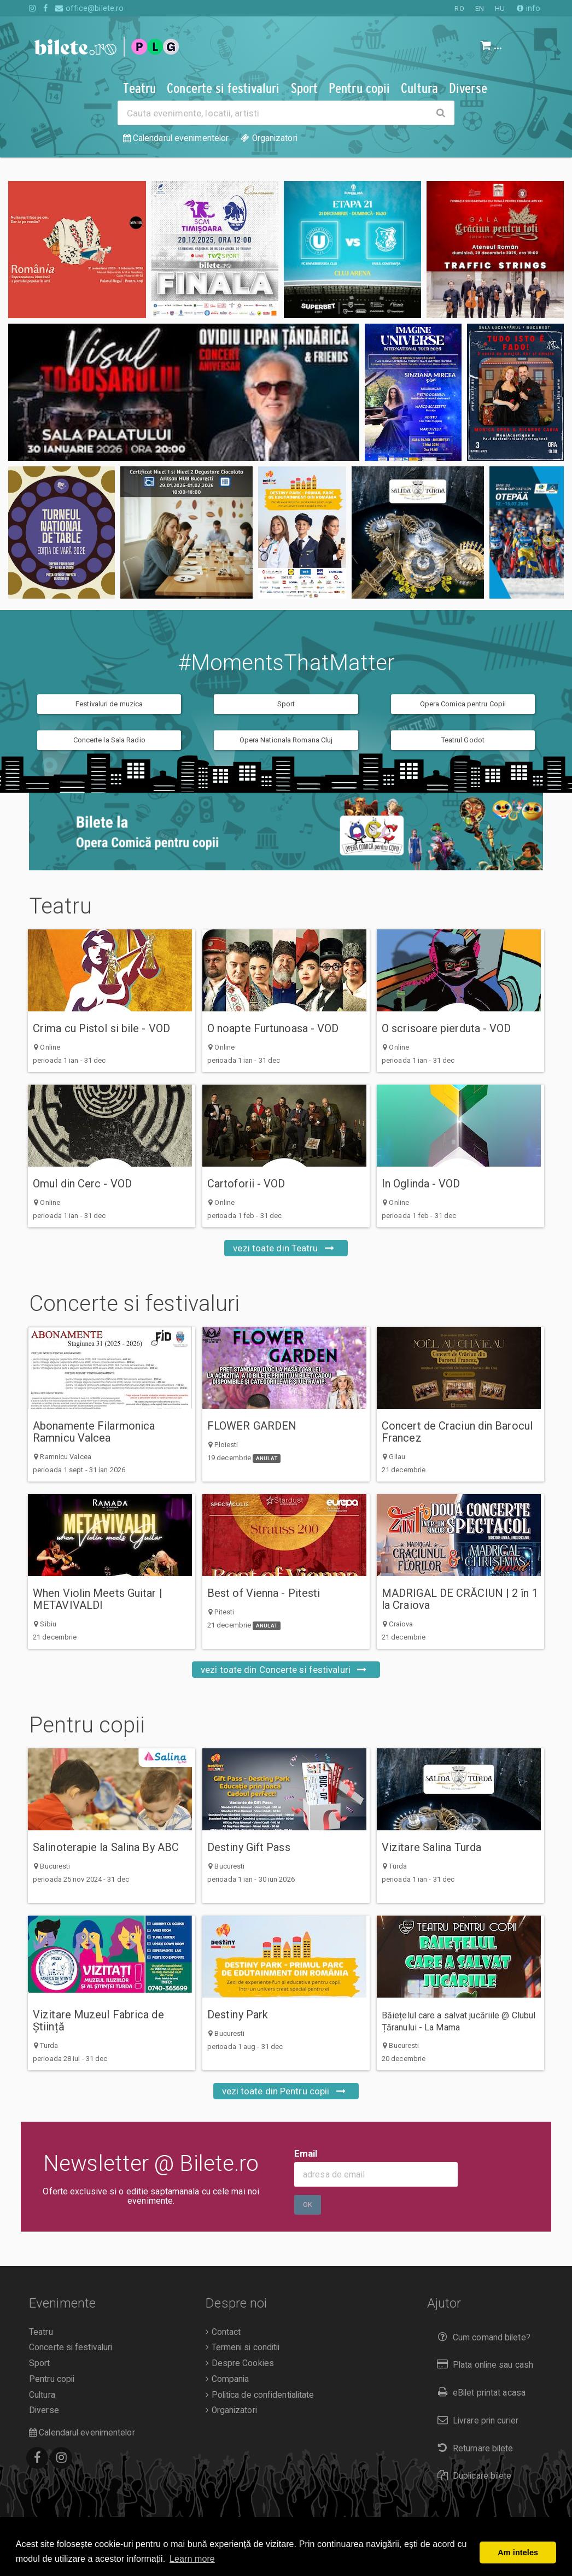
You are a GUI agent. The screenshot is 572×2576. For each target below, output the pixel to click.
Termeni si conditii (242, 2347)
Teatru (82, 906)
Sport (286, 704)
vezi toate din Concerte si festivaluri (286, 1669)
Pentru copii (109, 1725)
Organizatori (231, 2410)
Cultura (42, 2395)
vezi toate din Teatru (285, 1248)
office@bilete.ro (89, 8)
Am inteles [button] (518, 2552)
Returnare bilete (473, 2448)
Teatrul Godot (463, 740)
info (528, 8)
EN (479, 8)
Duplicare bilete (472, 2475)
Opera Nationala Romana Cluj (286, 740)
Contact (223, 2332)
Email (306, 2153)
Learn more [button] (192, 2558)
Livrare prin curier (475, 2420)
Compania (227, 2379)
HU (500, 8)
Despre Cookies (240, 2363)
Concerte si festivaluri (156, 1304)
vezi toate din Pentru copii (286, 2091)
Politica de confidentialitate (260, 2395)
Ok (307, 2204)
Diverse (44, 2410)
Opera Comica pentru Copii (463, 704)
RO (459, 8)
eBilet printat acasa (479, 2392)
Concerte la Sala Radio (109, 740)
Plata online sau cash (483, 2365)
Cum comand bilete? (481, 2337)
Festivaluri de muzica (109, 704)
